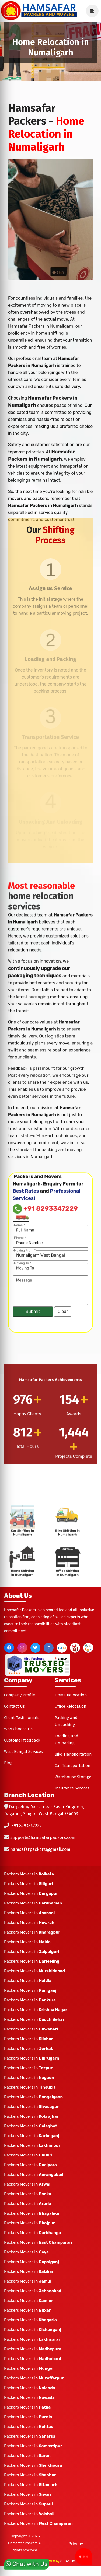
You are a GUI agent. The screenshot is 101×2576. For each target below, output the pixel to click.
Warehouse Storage (73, 1766)
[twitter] (35, 1638)
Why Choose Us (18, 1719)
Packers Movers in (29, 1864)
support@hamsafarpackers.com (42, 1827)
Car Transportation (72, 1755)
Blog (8, 1752)
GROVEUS (67, 2551)
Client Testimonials (21, 1707)
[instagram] (22, 1638)
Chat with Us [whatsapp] (26, 2563)
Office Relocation (70, 1696)
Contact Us (14, 1696)
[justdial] (62, 1638)
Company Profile (19, 1685)
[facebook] (9, 1638)
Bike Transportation (73, 1744)
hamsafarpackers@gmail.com (40, 1839)
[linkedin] (49, 1638)
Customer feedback (22, 1730)
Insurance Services (72, 1778)
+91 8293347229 (27, 1815)
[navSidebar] (90, 11)
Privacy (75, 2533)
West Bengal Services (23, 1741)
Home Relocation (71, 1685)
